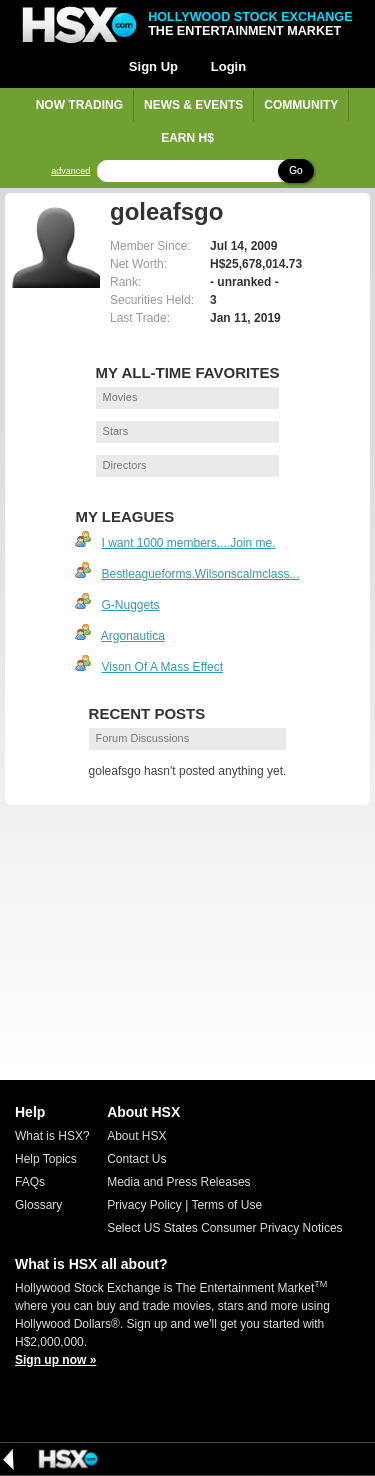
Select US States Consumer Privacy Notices (224, 1228)
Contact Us (136, 1159)
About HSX (136, 1136)
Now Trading (79, 105)
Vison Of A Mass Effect (162, 667)
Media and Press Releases (178, 1182)
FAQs (30, 1182)
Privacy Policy (144, 1205)
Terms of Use (226, 1205)
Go (295, 170)
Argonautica (133, 636)
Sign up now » (55, 1360)
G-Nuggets (130, 605)
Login (228, 66)
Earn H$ (187, 138)
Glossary (38, 1205)
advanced (70, 171)
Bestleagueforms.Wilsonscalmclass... (200, 574)
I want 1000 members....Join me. (188, 543)
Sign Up (153, 66)
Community (301, 105)
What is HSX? (52, 1136)
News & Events (193, 105)
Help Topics (46, 1159)
